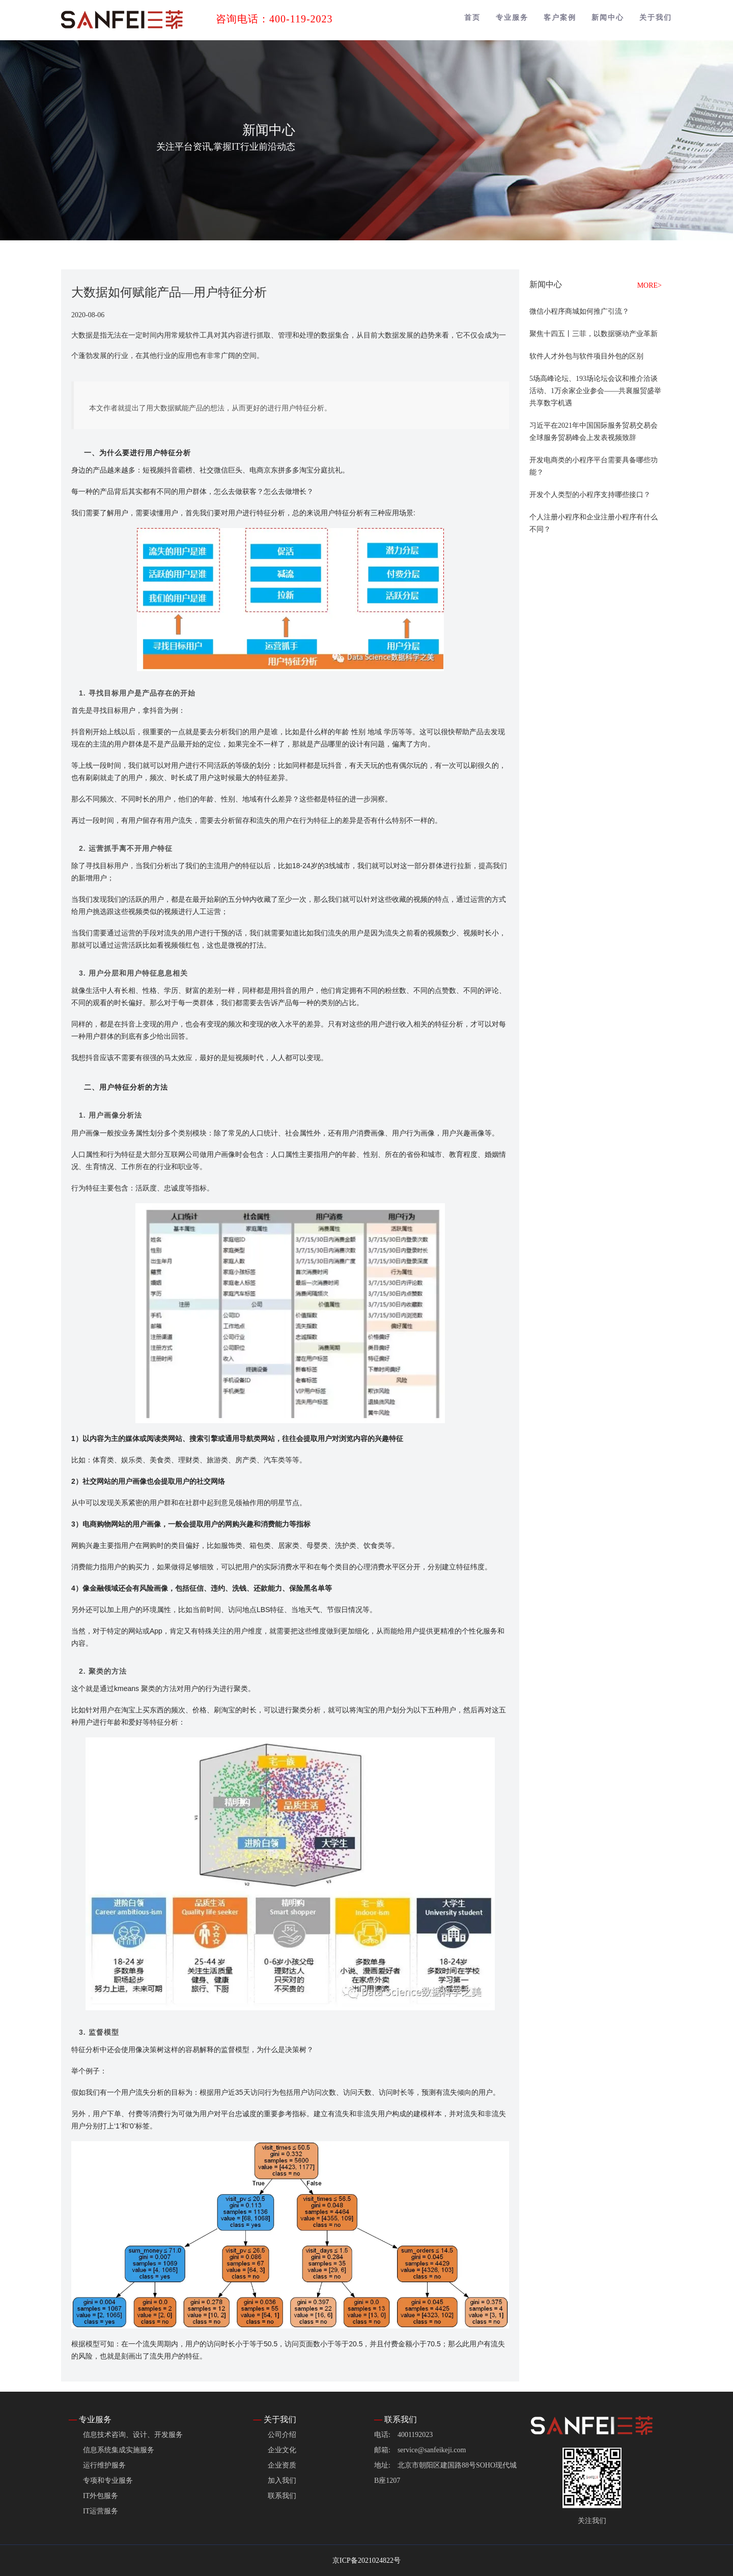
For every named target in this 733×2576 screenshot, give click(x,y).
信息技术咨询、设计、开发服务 (133, 2435)
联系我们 (282, 2496)
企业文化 (282, 2450)
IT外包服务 (100, 2496)
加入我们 (282, 2480)
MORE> (649, 285)
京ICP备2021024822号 (366, 2560)
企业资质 (282, 2465)
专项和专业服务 (108, 2480)
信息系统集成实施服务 (118, 2450)
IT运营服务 (100, 2511)
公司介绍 (282, 2435)
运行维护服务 (104, 2465)
